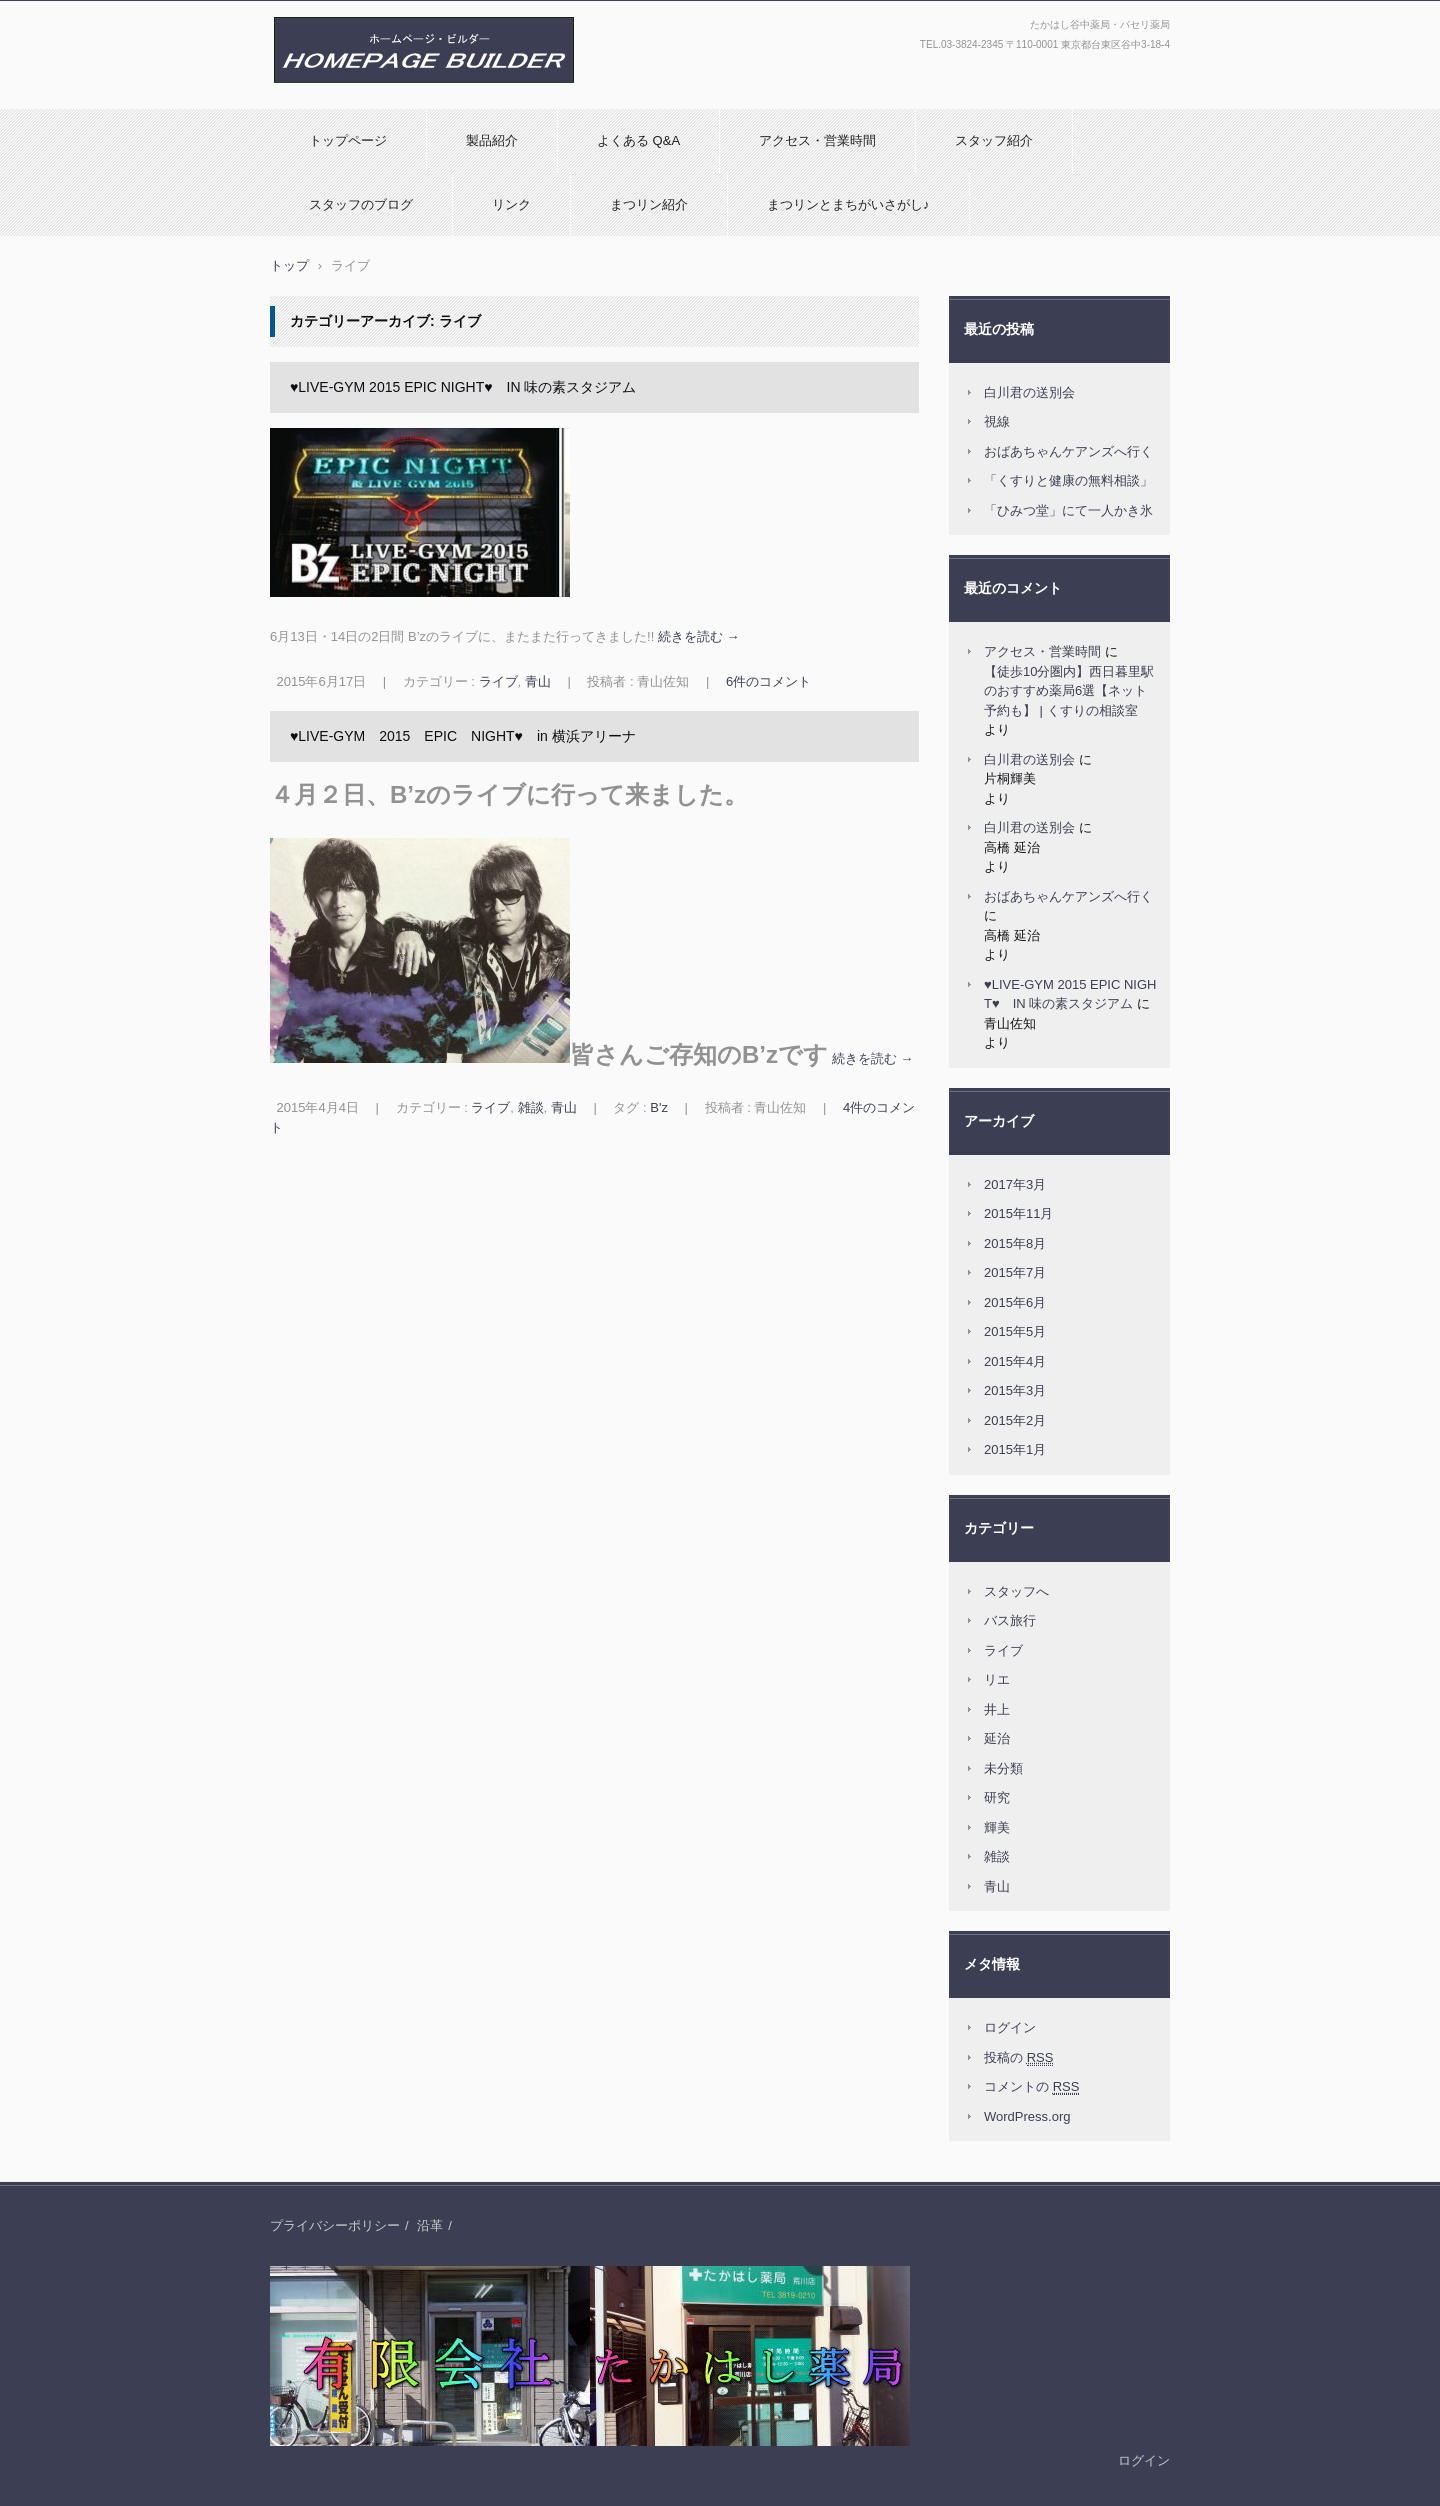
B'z (659, 1107)
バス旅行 (1010, 1620)
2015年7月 (1015, 1272)
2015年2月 (1015, 1420)
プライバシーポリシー (335, 2225)
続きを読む (699, 636)
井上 (997, 1709)
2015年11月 (1018, 1213)
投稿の (1018, 2058)
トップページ (348, 140)
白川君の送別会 (1029, 392)
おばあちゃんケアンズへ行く (1068, 451)
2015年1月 (1015, 1449)
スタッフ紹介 (994, 140)
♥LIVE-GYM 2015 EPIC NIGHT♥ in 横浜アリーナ (463, 736)
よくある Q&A (638, 140)
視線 (997, 421)
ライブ (498, 681)
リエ (997, 1679)
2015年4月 (1015, 1361)
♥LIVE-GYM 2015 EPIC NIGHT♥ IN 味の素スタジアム (463, 387)
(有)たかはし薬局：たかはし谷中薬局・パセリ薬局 (418, 103)
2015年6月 (1015, 1302)
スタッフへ (1016, 1591)
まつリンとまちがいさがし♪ (848, 204)
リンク (511, 204)
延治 (997, 1738)
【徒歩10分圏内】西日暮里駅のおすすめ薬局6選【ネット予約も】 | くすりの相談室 (1069, 691)
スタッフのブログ (361, 204)
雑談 (531, 1107)
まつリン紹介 (649, 204)
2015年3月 (1015, 1390)
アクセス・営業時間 (817, 140)
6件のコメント (768, 681)
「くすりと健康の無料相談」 (1068, 480)
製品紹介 (492, 140)
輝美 (997, 1827)
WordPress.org (1027, 2116)
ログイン (1010, 2027)
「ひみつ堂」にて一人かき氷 (1068, 510)
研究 (997, 1797)
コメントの (1031, 2087)
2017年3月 (1015, 1184)
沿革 (430, 2225)
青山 (538, 681)
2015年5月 (1015, 1331)
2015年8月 (1015, 1243)
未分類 (1003, 1768)
